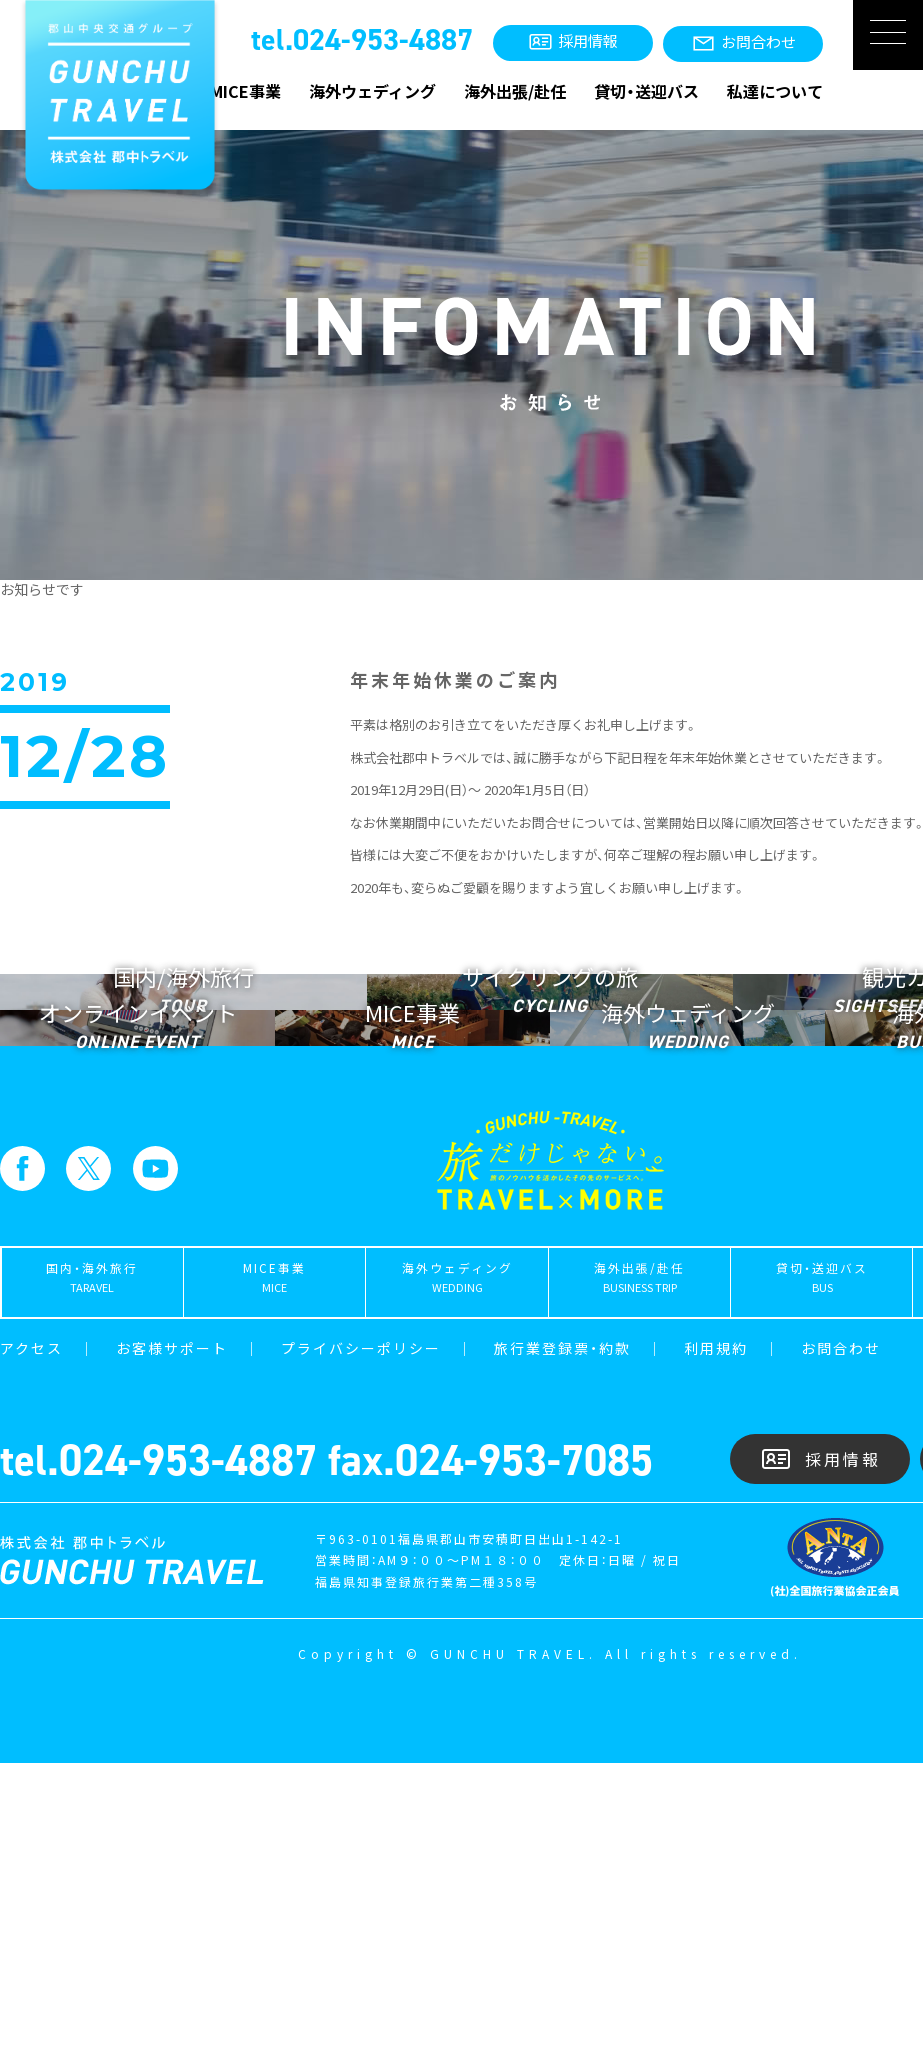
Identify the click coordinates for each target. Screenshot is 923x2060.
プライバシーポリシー (361, 1645)
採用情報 (820, 1756)
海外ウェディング (372, 91)
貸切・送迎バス (646, 91)
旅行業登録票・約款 (562, 1645)
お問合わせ (841, 1645)
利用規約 (716, 1645)
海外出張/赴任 (515, 91)
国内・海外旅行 (92, 1581)
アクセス (31, 1645)
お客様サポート (172, 1645)
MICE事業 (245, 91)
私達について (775, 91)
